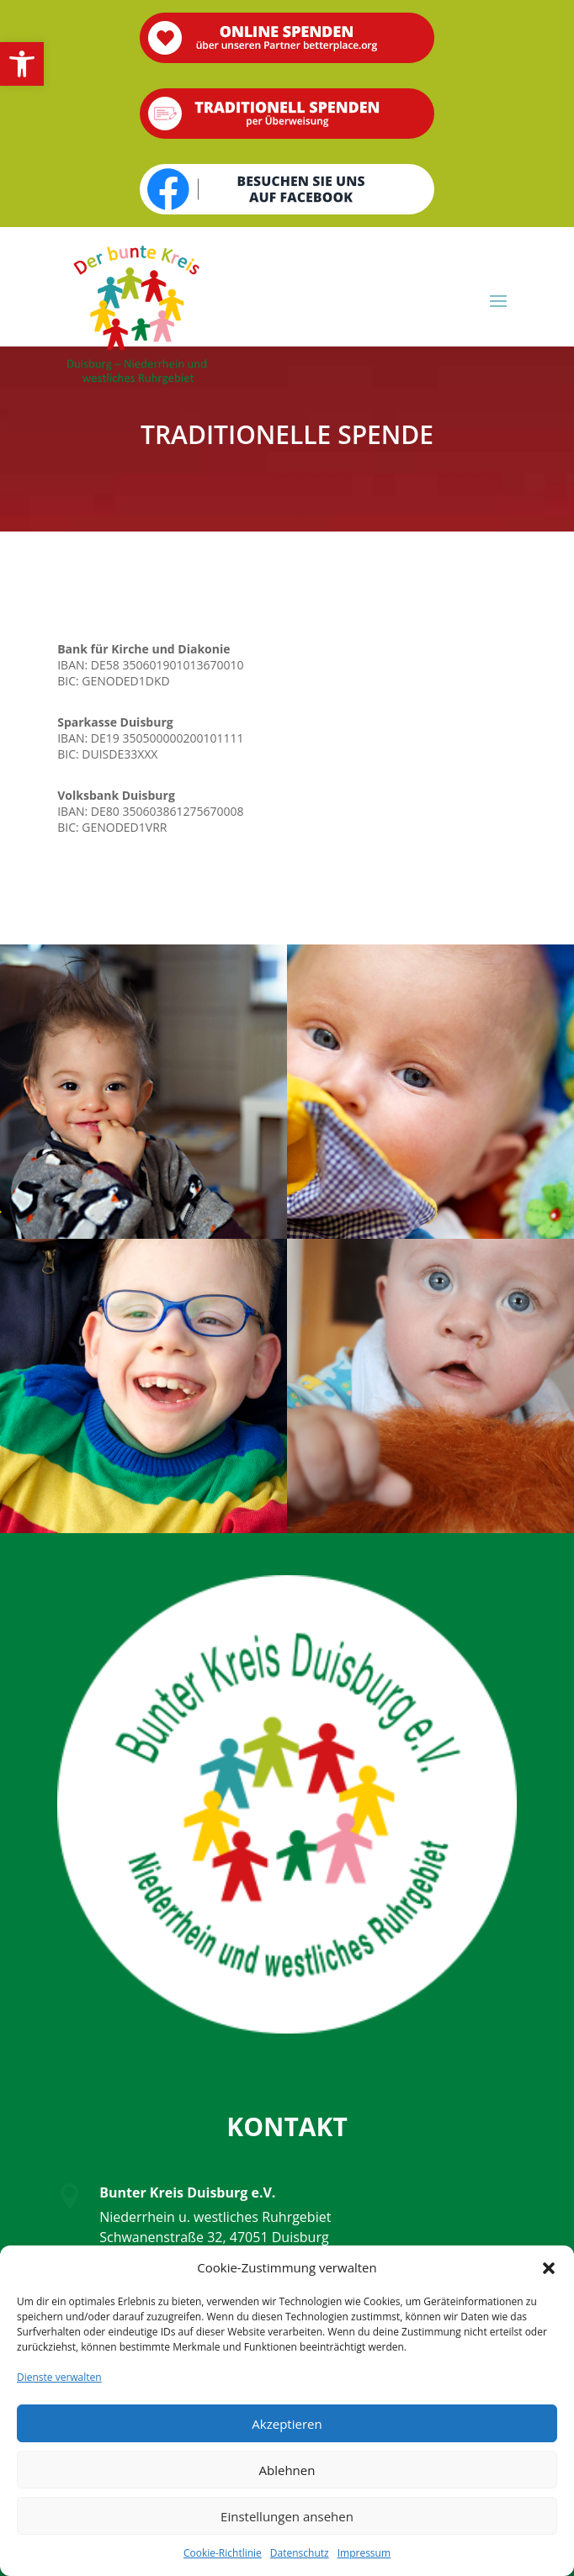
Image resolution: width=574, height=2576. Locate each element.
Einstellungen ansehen (287, 2516)
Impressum (364, 2553)
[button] (22, 64)
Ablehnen (287, 2470)
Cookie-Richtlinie (222, 2553)
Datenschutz (299, 2553)
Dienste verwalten (59, 2377)
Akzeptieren (287, 2423)
